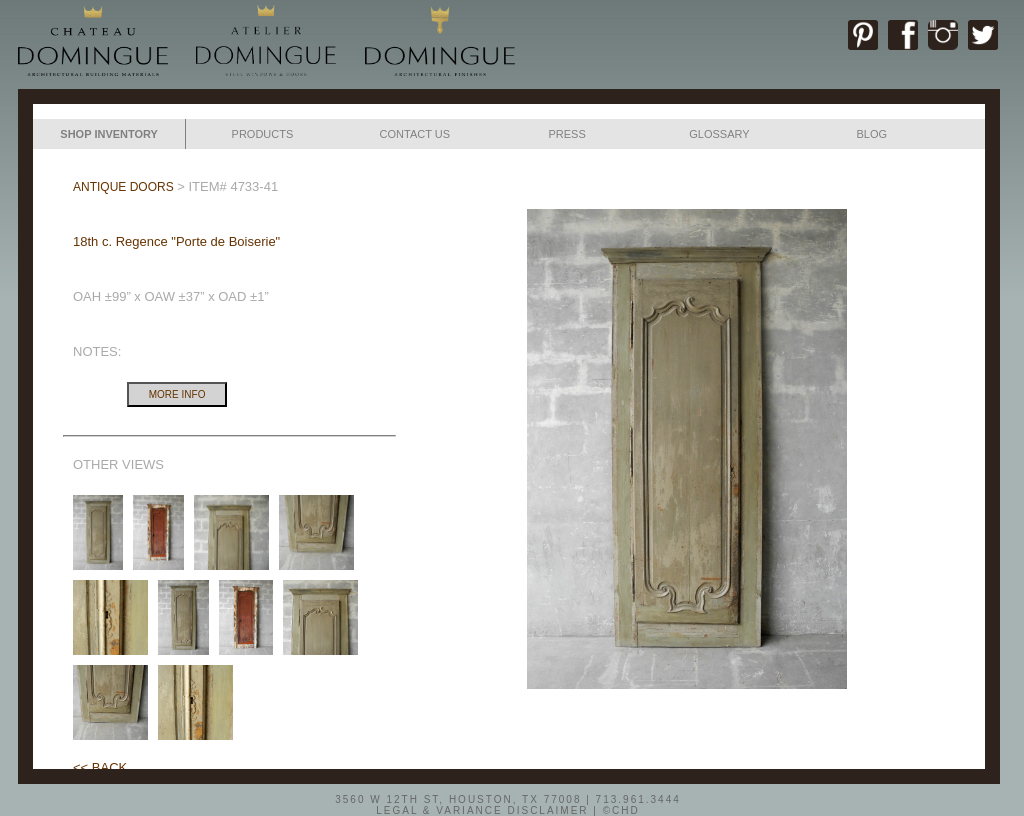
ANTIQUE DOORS (123, 187)
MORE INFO (177, 394)
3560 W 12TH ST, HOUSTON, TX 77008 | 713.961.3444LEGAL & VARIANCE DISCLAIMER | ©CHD (508, 804)
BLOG (871, 134)
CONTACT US (415, 134)
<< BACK (100, 767)
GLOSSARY (719, 134)
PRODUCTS (263, 134)
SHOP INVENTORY (109, 134)
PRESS (566, 134)
